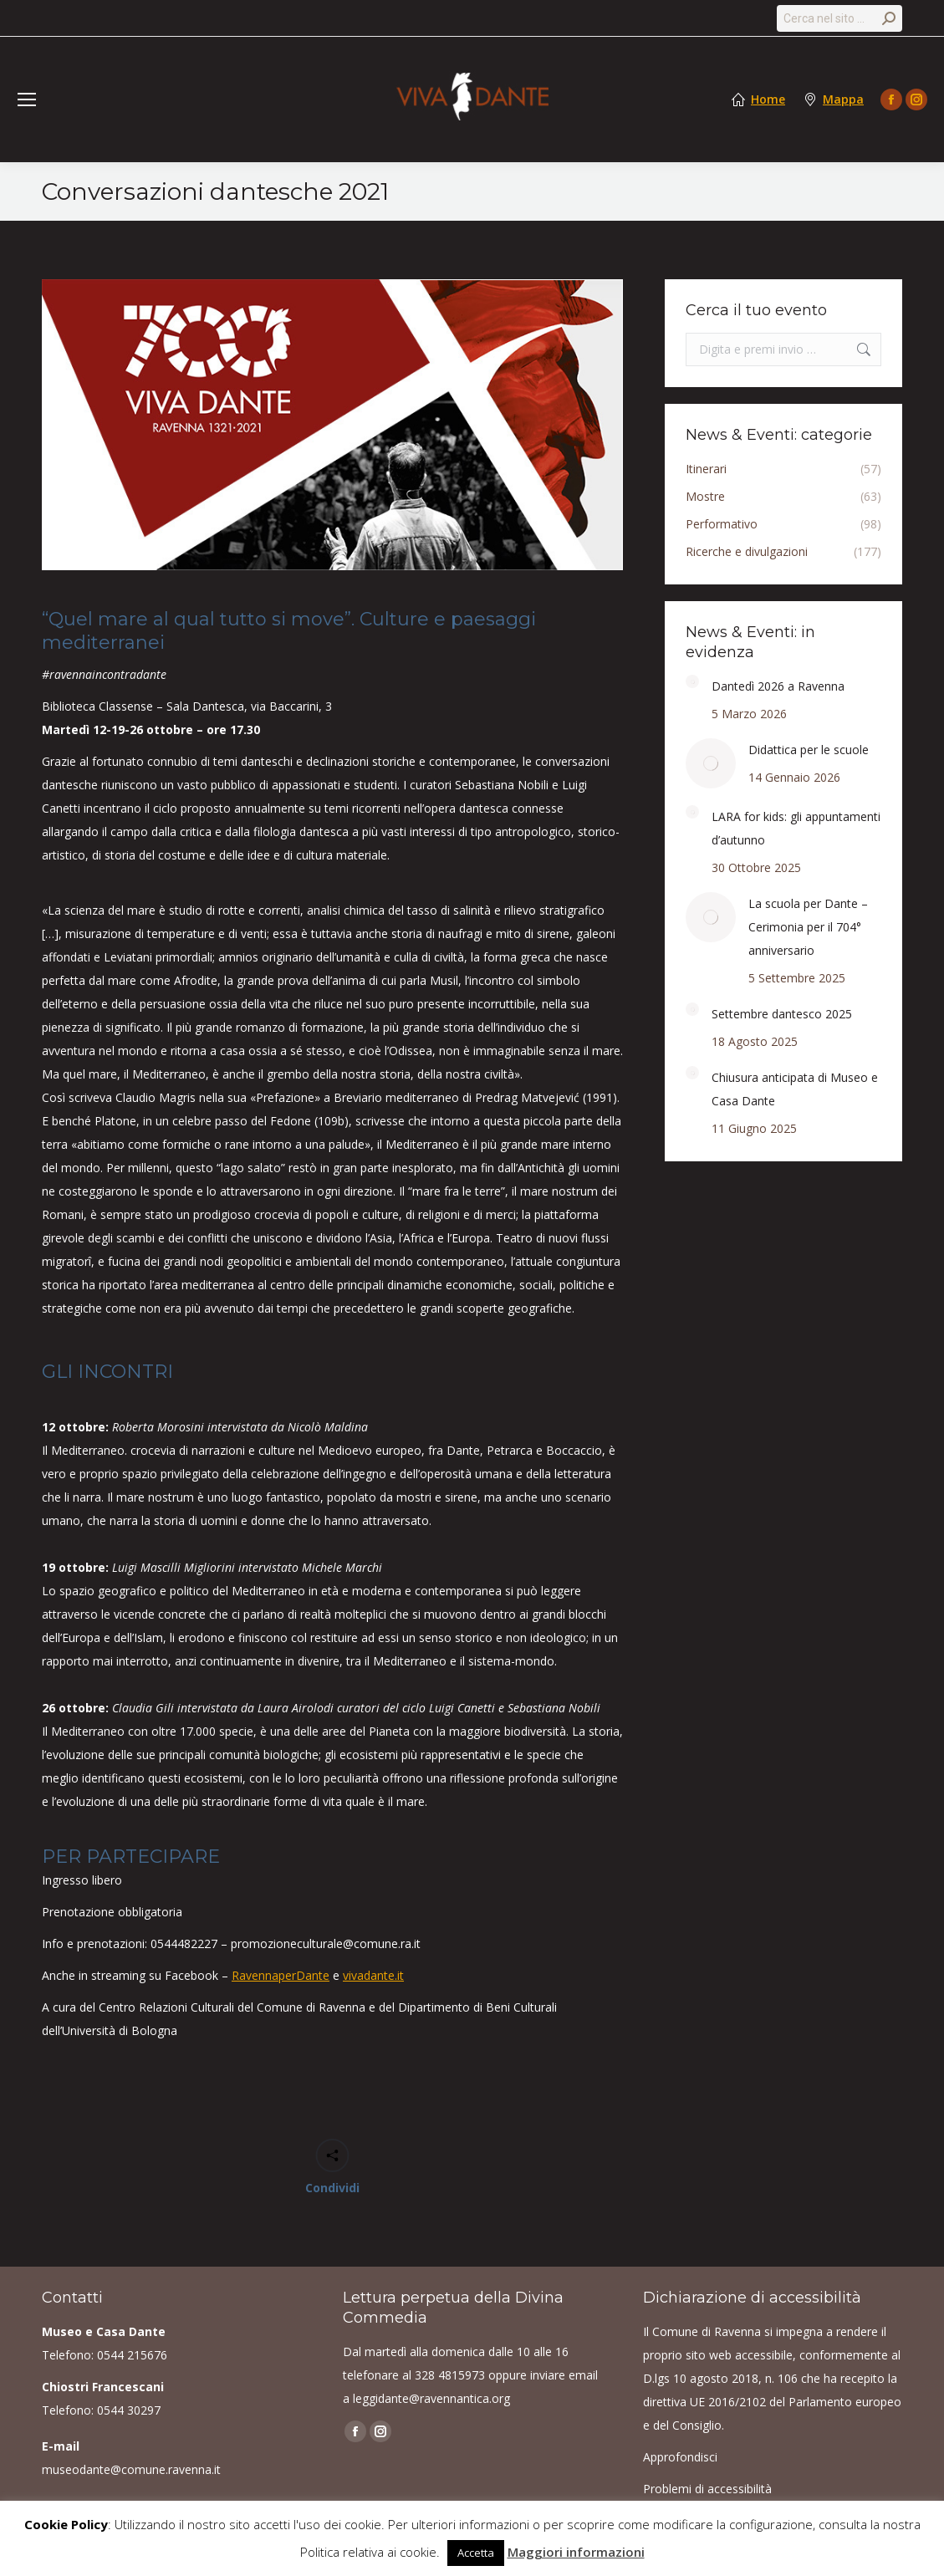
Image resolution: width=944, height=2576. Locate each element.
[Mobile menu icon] (27, 99)
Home (768, 99)
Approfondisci (680, 2457)
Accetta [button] (475, 2552)
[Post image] (692, 681)
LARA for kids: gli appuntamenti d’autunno (796, 828)
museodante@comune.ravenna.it (131, 2469)
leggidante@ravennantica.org (431, 2398)
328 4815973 (450, 2375)
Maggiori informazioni (576, 2551)
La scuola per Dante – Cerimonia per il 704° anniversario (808, 926)
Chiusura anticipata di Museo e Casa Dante (795, 1089)
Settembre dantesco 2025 (782, 1014)
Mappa (843, 99)
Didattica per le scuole (808, 749)
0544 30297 (129, 2410)
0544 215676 (132, 2355)
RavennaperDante (280, 1975)
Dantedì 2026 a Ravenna (778, 686)
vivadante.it (373, 1975)
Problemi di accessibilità (707, 2489)
